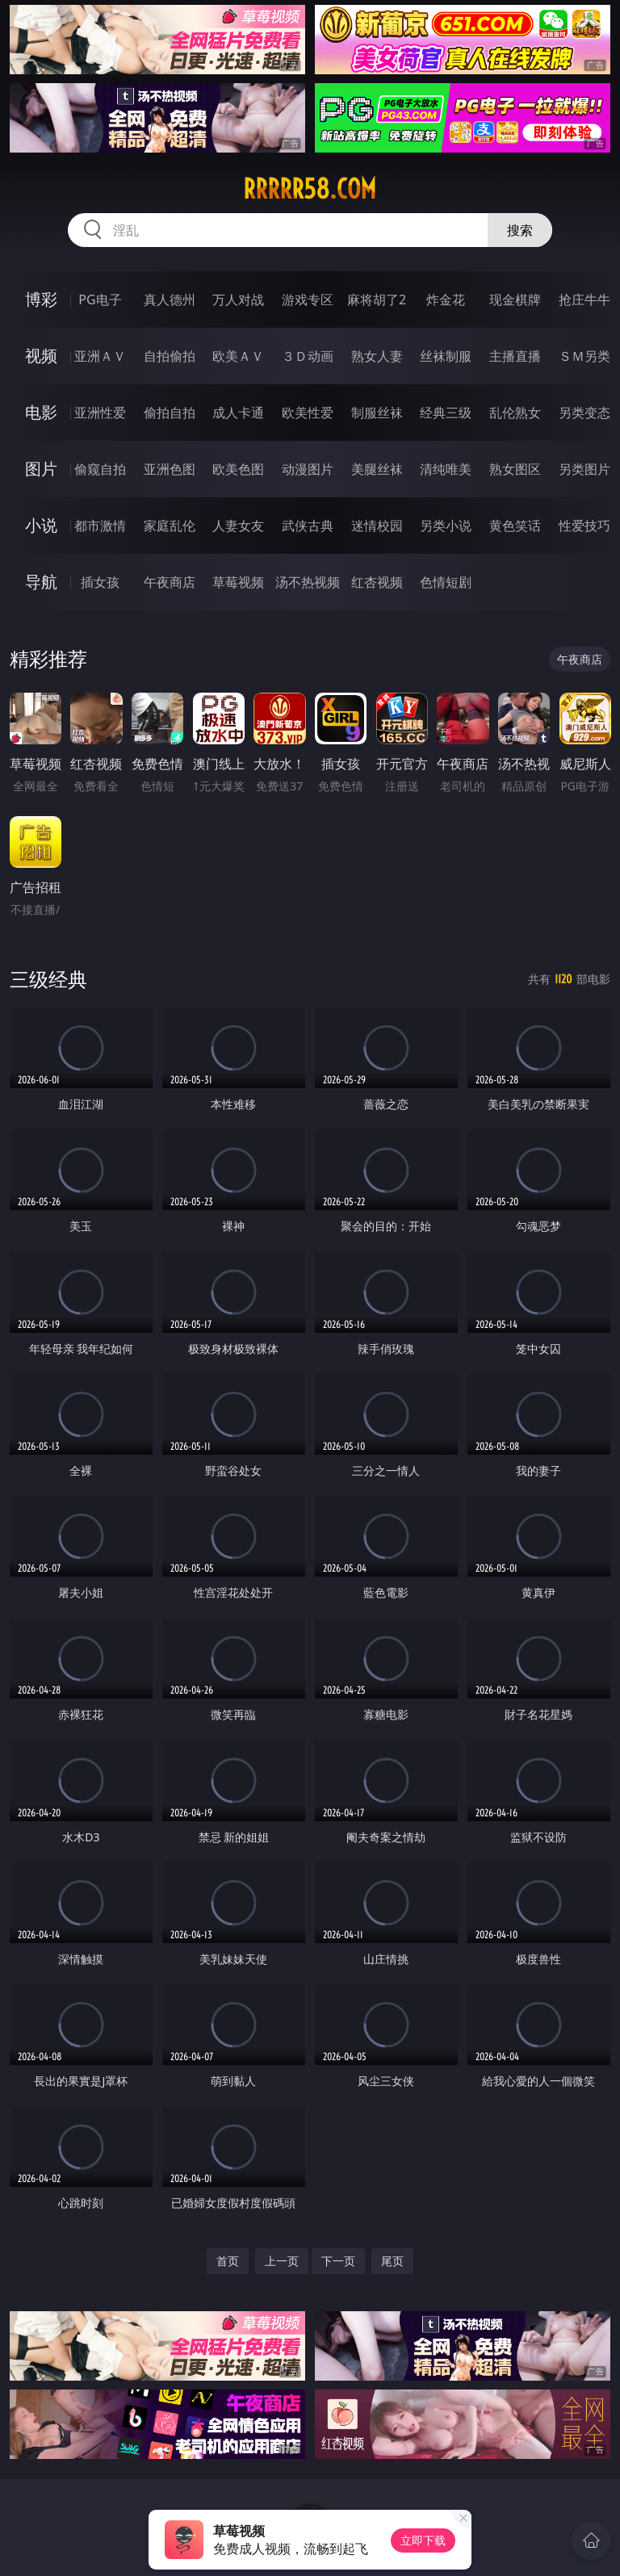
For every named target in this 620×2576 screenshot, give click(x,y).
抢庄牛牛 (584, 299)
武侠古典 (307, 525)
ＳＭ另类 (584, 356)
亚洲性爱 (100, 412)
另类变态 (584, 412)
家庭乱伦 (169, 525)
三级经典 (48, 978)
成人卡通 (238, 412)
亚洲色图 (169, 469)
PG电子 (99, 299)
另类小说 (445, 525)
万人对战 (238, 299)
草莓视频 (238, 582)
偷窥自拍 (100, 469)
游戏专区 (307, 299)
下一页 (338, 2260)
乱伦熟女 (515, 412)
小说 (41, 525)
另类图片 (584, 469)
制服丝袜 (377, 412)
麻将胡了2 (376, 299)
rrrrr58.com (309, 189)
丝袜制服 (445, 356)
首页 (227, 2260)
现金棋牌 (515, 299)
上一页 (282, 2260)
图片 (41, 469)
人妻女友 (238, 525)
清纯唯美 (445, 469)
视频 (41, 356)
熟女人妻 (377, 356)
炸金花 (445, 299)
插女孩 (100, 582)
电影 (41, 412)
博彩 (41, 299)
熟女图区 (515, 469)
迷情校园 (377, 525)
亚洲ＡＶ (100, 356)
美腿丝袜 (377, 469)
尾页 (392, 2260)
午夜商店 (169, 582)
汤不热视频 (307, 582)
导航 (41, 582)
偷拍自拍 (169, 412)
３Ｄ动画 (307, 356)
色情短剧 (445, 582)
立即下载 (423, 2540)
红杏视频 (377, 582)
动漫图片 (307, 469)
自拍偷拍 (169, 356)
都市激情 (100, 525)
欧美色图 (238, 469)
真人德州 (169, 299)
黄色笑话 (515, 525)
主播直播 (515, 356)
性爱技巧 (584, 525)
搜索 (520, 230)
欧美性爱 (307, 412)
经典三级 (445, 412)
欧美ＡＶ (238, 356)
